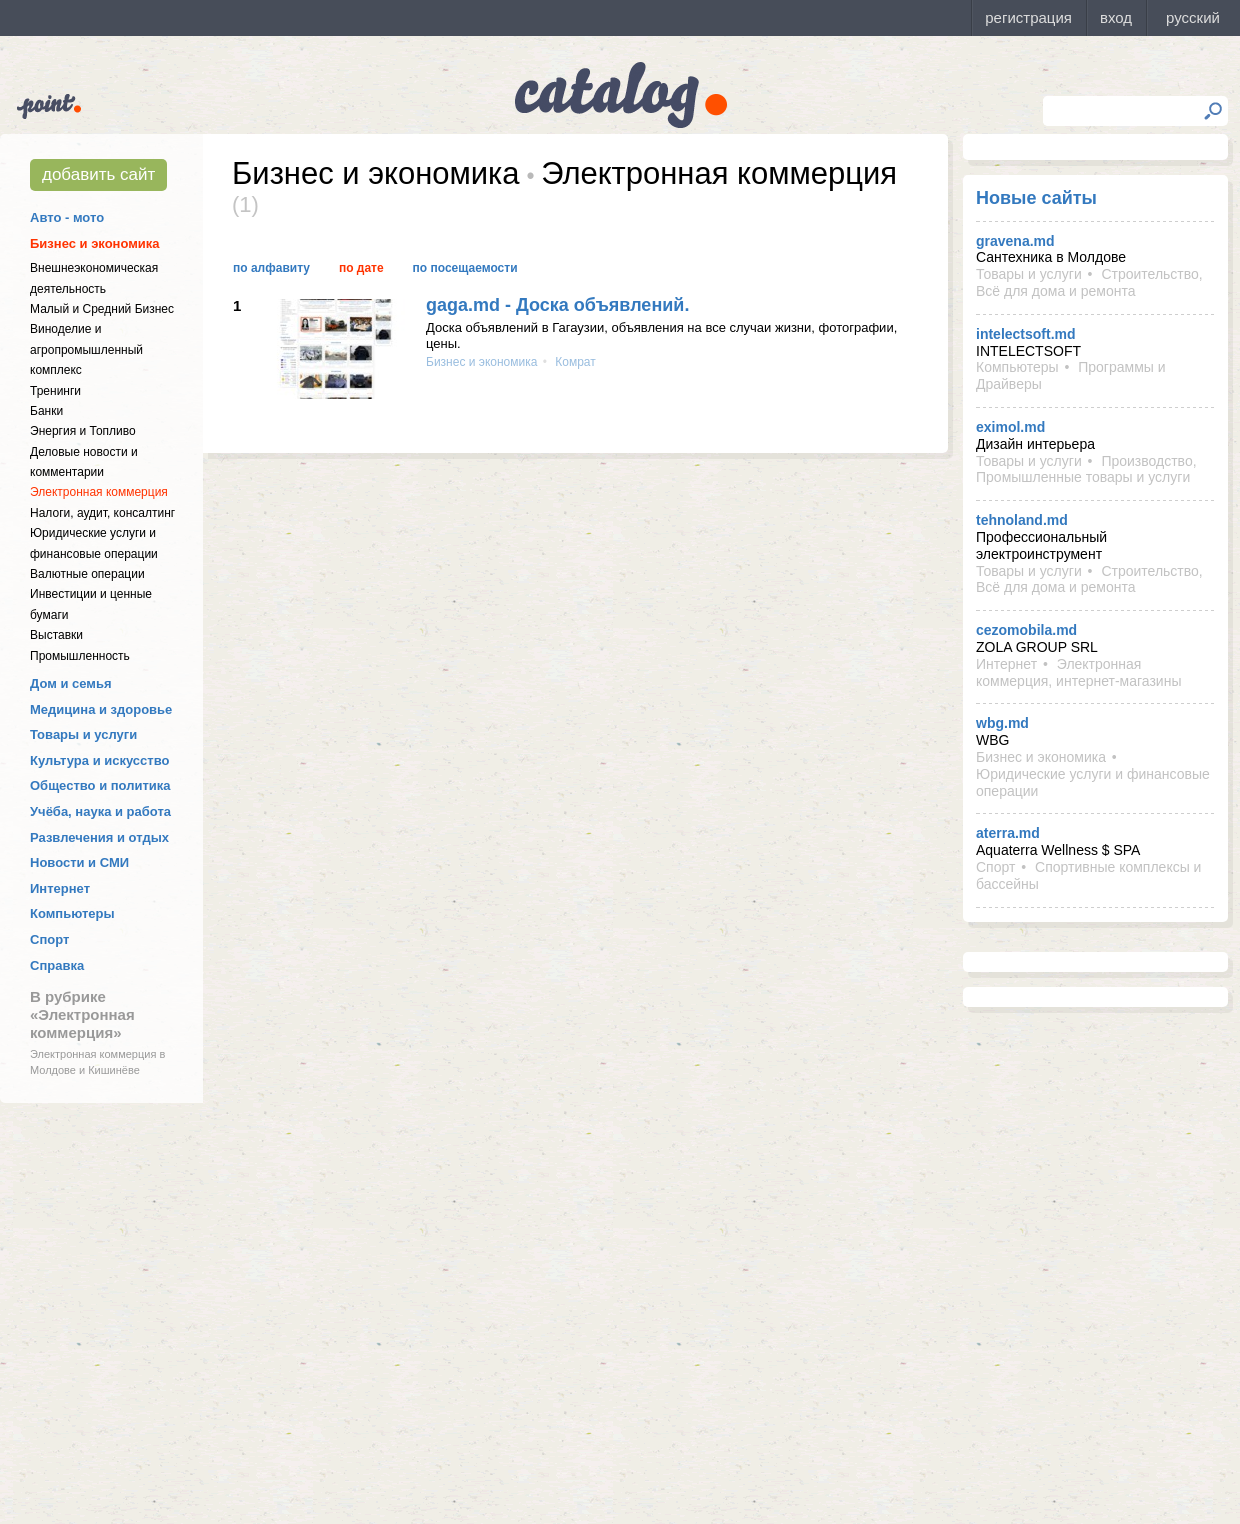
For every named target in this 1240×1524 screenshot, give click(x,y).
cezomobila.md (1026, 630)
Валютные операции (87, 574)
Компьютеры (72, 913)
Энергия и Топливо (83, 431)
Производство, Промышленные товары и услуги (1086, 469)
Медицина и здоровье (101, 709)
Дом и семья (71, 683)
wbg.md (1002, 723)
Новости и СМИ (79, 862)
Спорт (49, 939)
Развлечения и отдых (99, 837)
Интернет (60, 888)
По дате (361, 268)
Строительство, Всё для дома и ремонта (1089, 282)
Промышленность (80, 656)
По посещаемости (465, 268)
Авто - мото (67, 217)
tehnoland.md (1022, 520)
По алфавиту (271, 268)
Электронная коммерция (99, 492)
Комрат (574, 362)
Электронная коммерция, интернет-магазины (1078, 672)
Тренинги (55, 391)
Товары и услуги (83, 734)
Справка (57, 965)
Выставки (56, 635)
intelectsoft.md (1026, 334)
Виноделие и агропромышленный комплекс (86, 349)
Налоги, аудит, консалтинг (102, 513)
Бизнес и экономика (95, 243)
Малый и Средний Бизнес (102, 309)
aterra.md (1008, 833)
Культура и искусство (99, 760)
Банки (46, 411)
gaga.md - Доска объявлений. (557, 305)
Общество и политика (100, 785)
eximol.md (1010, 427)
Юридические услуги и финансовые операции (1093, 782)
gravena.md (1015, 241)
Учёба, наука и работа (100, 811)
